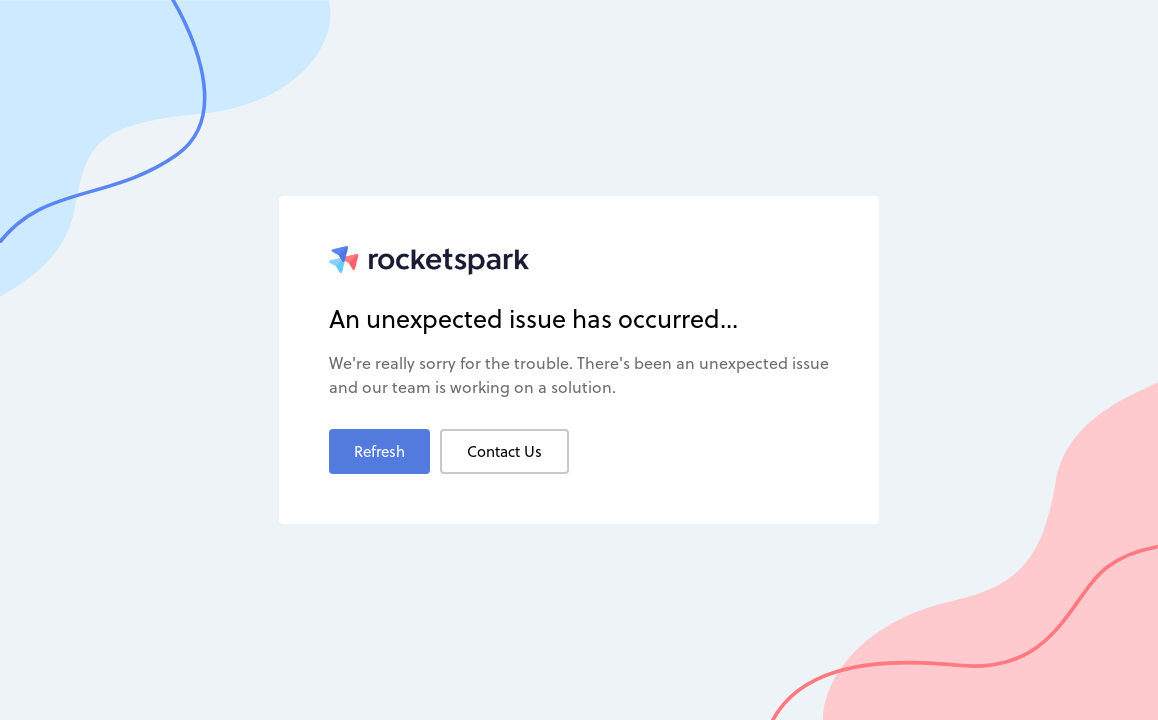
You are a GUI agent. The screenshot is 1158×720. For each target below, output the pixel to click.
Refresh (379, 451)
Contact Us (504, 451)
